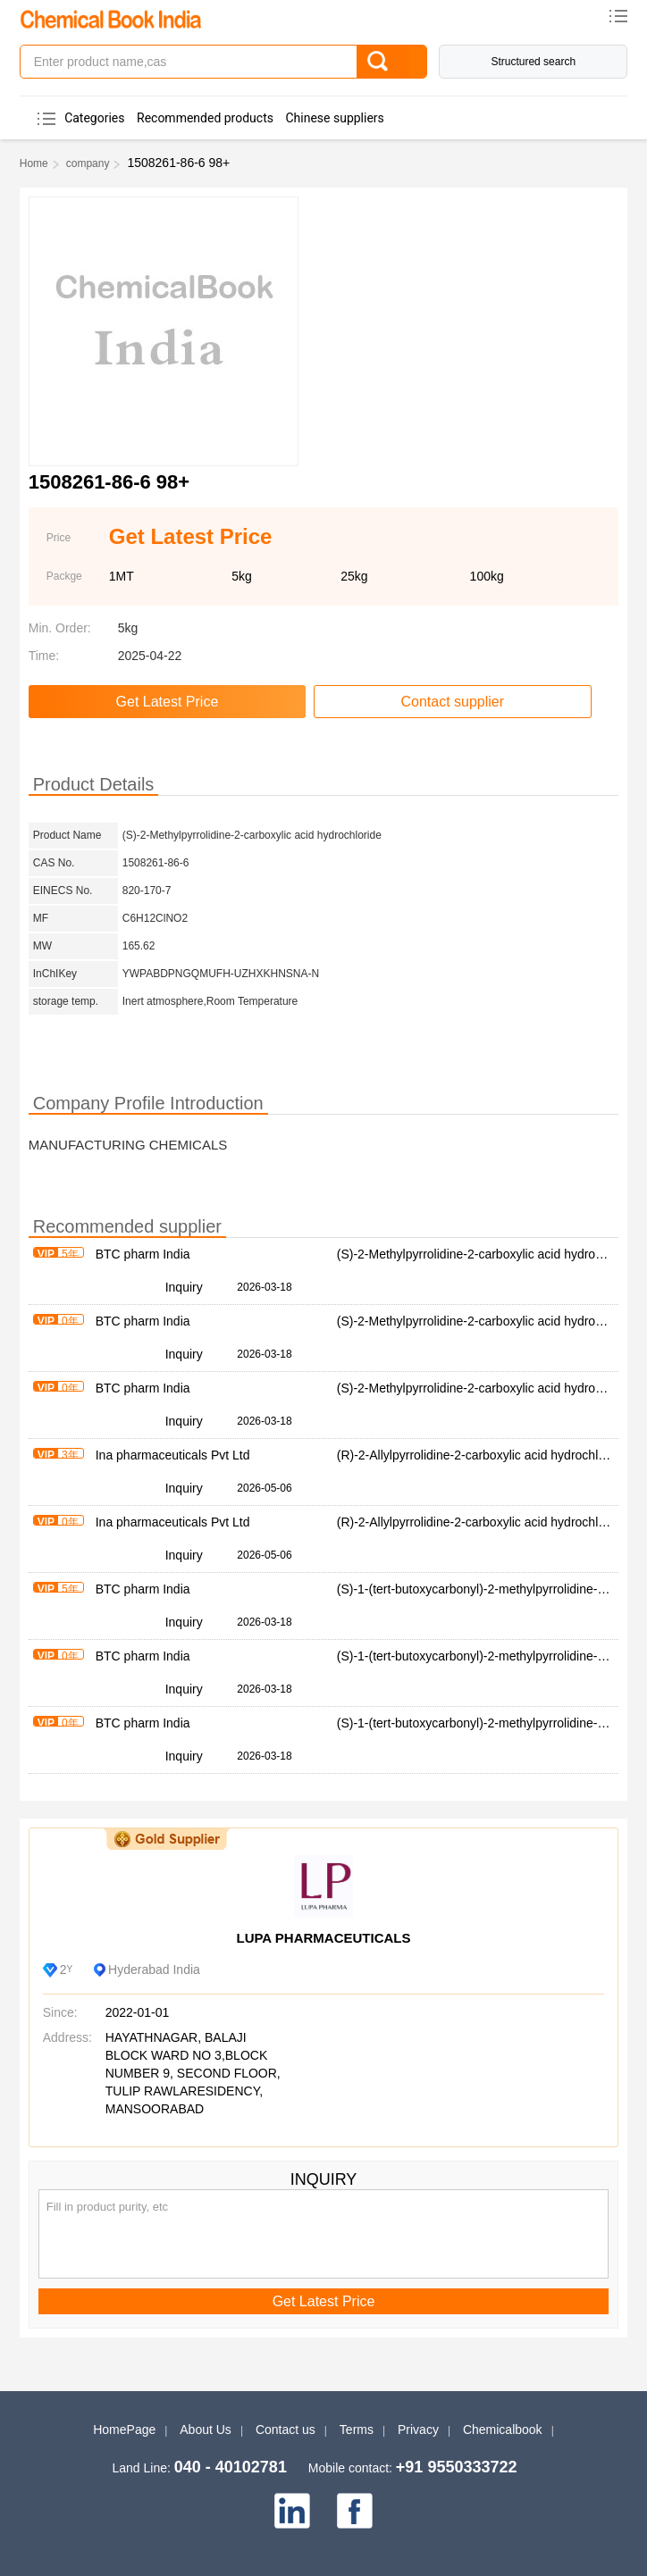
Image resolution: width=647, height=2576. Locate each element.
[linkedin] (292, 2511)
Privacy (418, 2429)
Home (34, 163)
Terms (357, 2429)
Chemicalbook (502, 2429)
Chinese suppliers (334, 118)
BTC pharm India (143, 1254)
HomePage (124, 2429)
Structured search (533, 61)
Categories (94, 118)
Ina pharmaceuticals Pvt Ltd (173, 1455)
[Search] (391, 62)
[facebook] (355, 2511)
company (88, 163)
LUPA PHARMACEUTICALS (323, 1937)
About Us (205, 2429)
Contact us (285, 2429)
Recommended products (205, 118)
